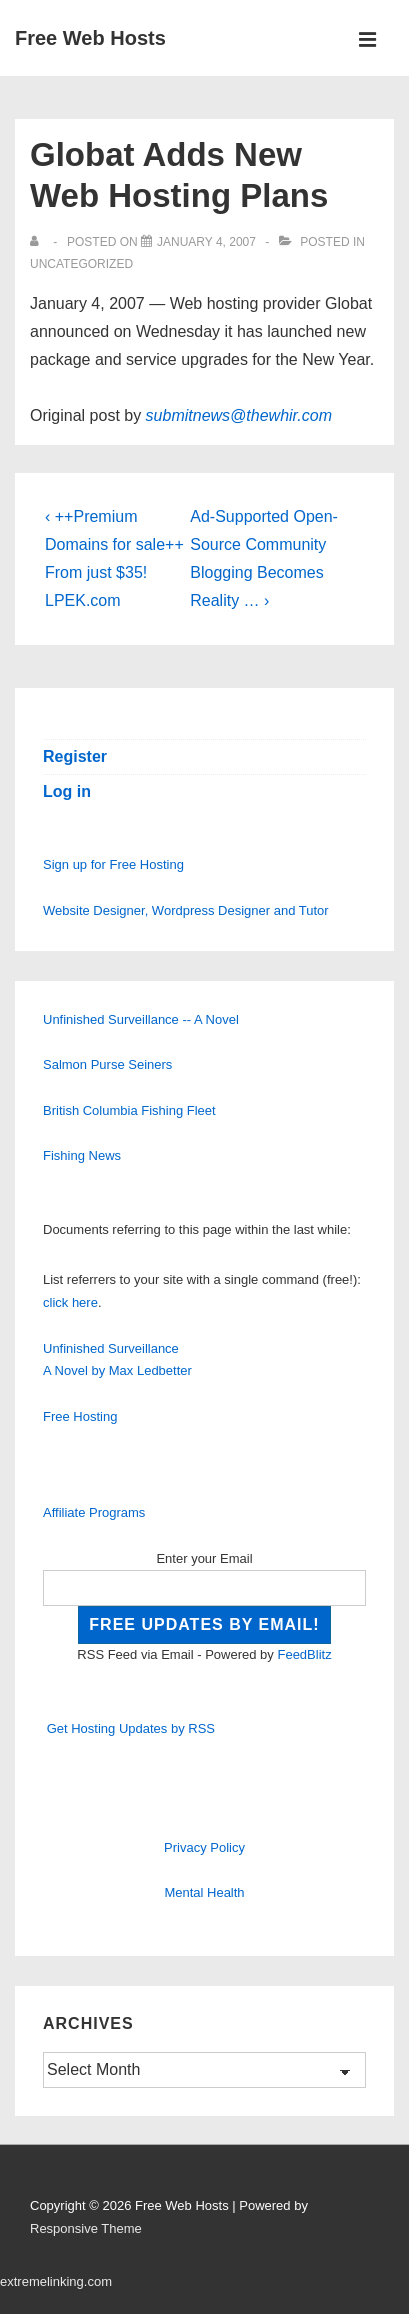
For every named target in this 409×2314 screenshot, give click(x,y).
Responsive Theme (86, 2228)
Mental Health (204, 1892)
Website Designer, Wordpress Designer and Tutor (186, 910)
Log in (67, 791)
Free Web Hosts (90, 38)
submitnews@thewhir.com (239, 415)
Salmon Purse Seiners (107, 1064)
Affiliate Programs (94, 1512)
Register (75, 756)
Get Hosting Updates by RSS (131, 1728)
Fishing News (82, 1155)
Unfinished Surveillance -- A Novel (141, 1019)
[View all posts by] (38, 242)
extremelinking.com (56, 2281)
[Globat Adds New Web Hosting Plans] (206, 242)
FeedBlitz (304, 1654)
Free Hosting (80, 1416)
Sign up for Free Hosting (113, 864)
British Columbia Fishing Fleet (129, 1110)
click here (70, 1302)
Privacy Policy (204, 1847)
